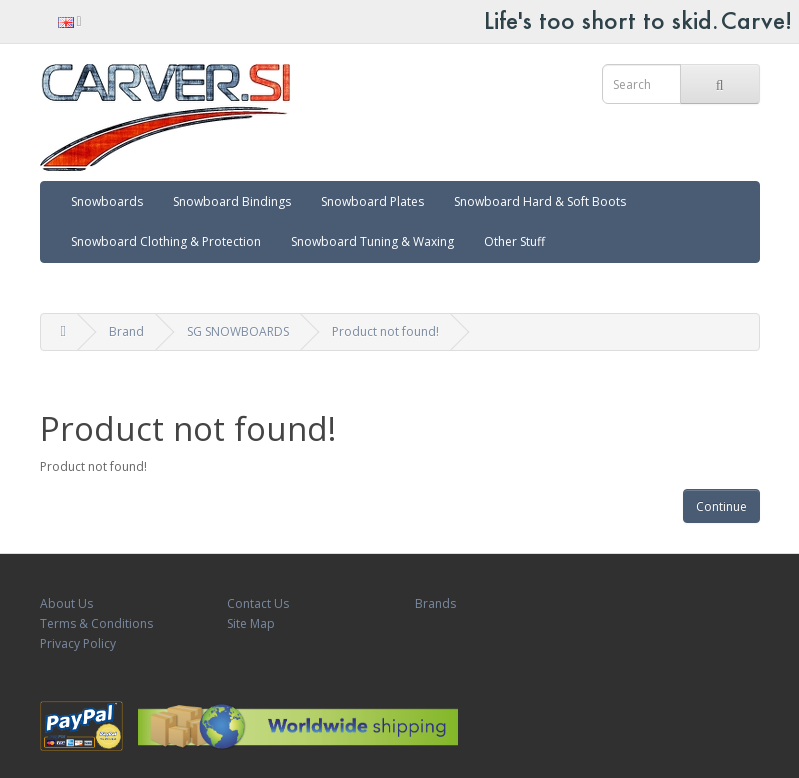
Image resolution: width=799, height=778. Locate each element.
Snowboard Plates (372, 201)
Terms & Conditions (96, 623)
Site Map (251, 623)
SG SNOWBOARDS (238, 331)
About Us (66, 603)
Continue (721, 506)
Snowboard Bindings (232, 201)
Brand (126, 331)
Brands (435, 603)
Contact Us (258, 603)
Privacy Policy (78, 643)
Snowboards (107, 201)
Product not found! (385, 331)
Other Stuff (514, 241)
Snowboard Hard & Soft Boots (540, 201)
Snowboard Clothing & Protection (166, 241)
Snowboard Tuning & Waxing (372, 241)
